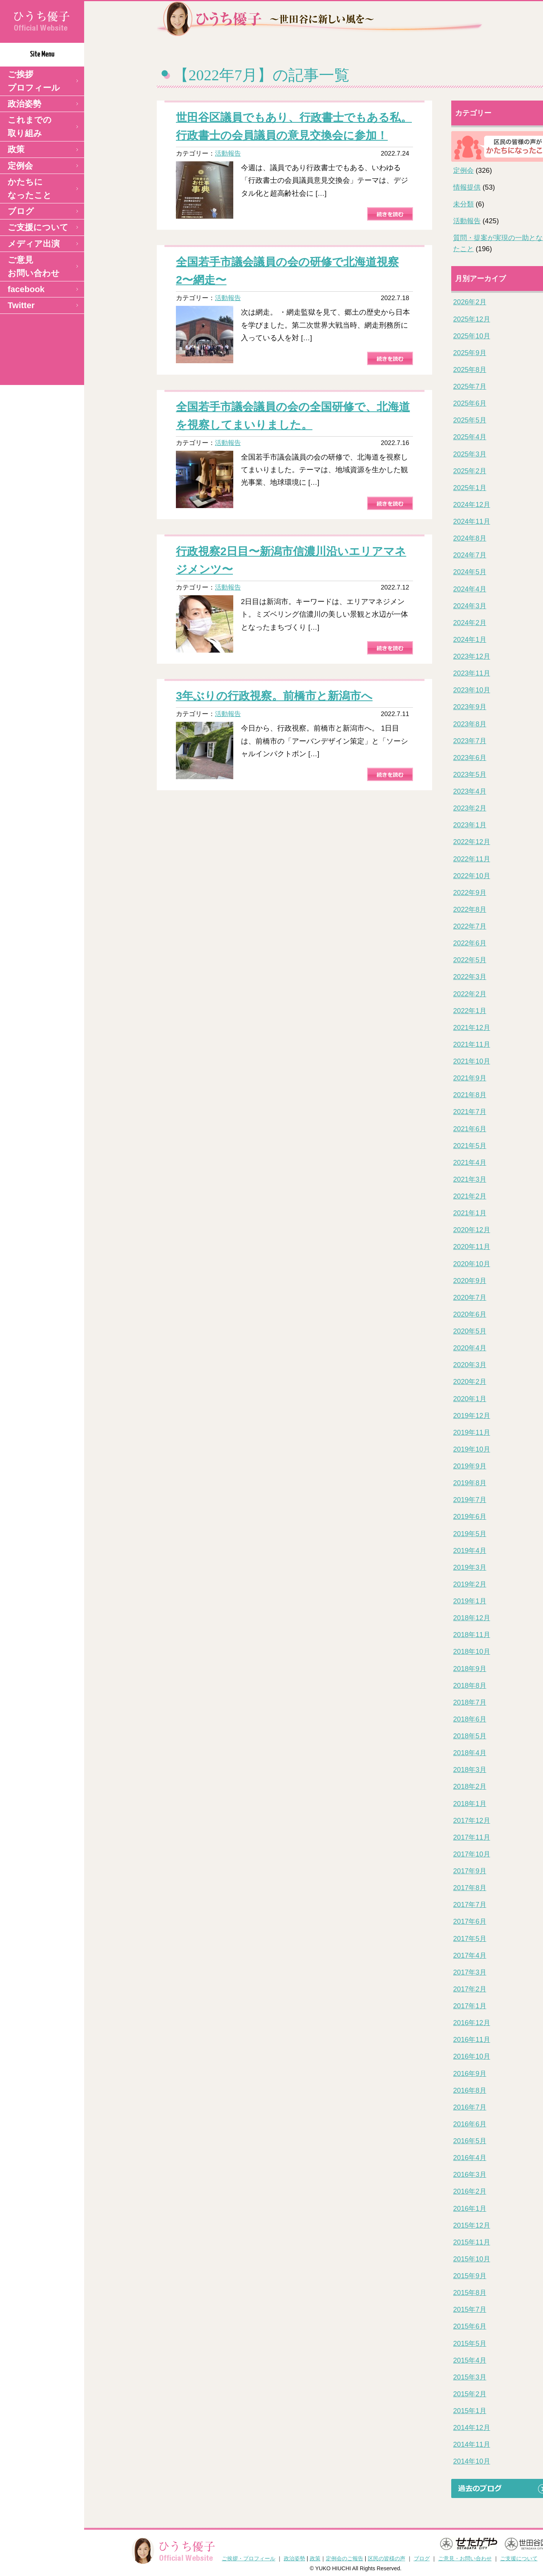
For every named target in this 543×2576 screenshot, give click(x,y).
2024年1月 (469, 639)
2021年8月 (469, 1095)
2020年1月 (469, 1399)
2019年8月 (469, 1483)
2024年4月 (469, 589)
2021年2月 (469, 1196)
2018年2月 (469, 1786)
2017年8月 (469, 1888)
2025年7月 (469, 386)
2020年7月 (469, 1297)
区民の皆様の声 (386, 2558)
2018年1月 (469, 1804)
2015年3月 (469, 2377)
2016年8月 (469, 2090)
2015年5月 (469, 2343)
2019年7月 (469, 1500)
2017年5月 (469, 1939)
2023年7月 (469, 741)
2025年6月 (469, 403)
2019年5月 (469, 1534)
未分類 (463, 204)
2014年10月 (471, 2461)
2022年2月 (469, 994)
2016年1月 (469, 2208)
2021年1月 (469, 1213)
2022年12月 (471, 842)
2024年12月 (471, 504)
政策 (16, 149)
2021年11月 (471, 1044)
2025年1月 (469, 488)
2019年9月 (469, 1466)
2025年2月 (469, 471)
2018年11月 (471, 1635)
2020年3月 (469, 1365)
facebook (26, 289)
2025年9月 (469, 353)
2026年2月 (469, 302)
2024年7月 (469, 555)
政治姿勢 (24, 104)
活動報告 (228, 153)
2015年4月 (469, 2360)
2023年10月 (471, 690)
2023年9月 (469, 707)
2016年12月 (471, 2023)
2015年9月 (469, 2276)
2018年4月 (469, 1753)
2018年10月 (471, 1651)
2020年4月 (469, 1348)
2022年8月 (469, 909)
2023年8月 (469, 724)
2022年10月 (471, 876)
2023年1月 (469, 825)
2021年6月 (469, 1129)
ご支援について (38, 227)
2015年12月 (471, 2225)
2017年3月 (469, 1972)
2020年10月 (471, 1264)
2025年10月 (471, 336)
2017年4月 (469, 1955)
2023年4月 (469, 791)
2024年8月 (469, 538)
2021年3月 (469, 1179)
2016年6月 (469, 2124)
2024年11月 (471, 521)
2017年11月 (471, 1837)
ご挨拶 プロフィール (34, 81)
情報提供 (467, 187)
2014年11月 (471, 2444)
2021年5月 (469, 1146)
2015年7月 (469, 2309)
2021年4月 (469, 1162)
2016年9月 (469, 2073)
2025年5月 (469, 420)
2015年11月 (471, 2242)
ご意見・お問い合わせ (465, 2558)
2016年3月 (469, 2174)
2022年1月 (469, 1011)
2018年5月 (469, 1736)
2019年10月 (471, 1449)
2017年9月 (469, 1871)
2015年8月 (469, 2293)
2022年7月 (469, 926)
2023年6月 (469, 758)
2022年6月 (469, 943)
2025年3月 (469, 454)
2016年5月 (469, 2141)
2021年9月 (469, 1078)
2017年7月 (469, 1904)
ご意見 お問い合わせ (34, 266)
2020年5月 (469, 1331)
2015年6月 (469, 2326)
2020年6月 (469, 1314)
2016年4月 (469, 2158)
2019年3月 (469, 1567)
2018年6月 (469, 1719)
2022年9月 (469, 893)
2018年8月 (469, 1685)
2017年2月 (469, 1989)
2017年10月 (471, 1854)
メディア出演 (34, 244)
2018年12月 (471, 1618)
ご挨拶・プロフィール (248, 2558)
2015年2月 (469, 2394)
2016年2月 (469, 2191)
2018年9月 (469, 1669)
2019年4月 (469, 1550)
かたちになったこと (30, 188)
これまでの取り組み (30, 126)
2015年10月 (471, 2259)
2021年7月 (469, 1112)
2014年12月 (471, 2427)
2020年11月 (471, 1247)
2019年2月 (469, 1584)
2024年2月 (469, 623)
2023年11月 (471, 673)
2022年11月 (471, 859)
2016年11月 (471, 2039)
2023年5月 (469, 774)
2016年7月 (469, 2107)
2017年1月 (469, 2006)
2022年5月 (469, 960)
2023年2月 (469, 808)
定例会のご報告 (344, 2558)
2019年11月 (471, 1432)
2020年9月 (469, 1281)
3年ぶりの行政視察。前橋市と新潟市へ (274, 695)
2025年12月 (471, 319)
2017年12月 (471, 1820)
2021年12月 (471, 1027)
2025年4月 (469, 437)
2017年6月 (469, 1921)
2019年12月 (471, 1416)
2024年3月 (469, 606)
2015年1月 (469, 2411)
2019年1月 (469, 1601)
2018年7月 (469, 1702)
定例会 (20, 166)
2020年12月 (471, 1230)
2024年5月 (469, 572)
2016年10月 (471, 2056)
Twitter (21, 305)
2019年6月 (469, 1516)
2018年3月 (469, 1770)
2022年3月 (469, 977)
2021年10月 (471, 1061)
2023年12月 (471, 656)
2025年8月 (469, 370)
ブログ (21, 211)
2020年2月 (469, 1381)
